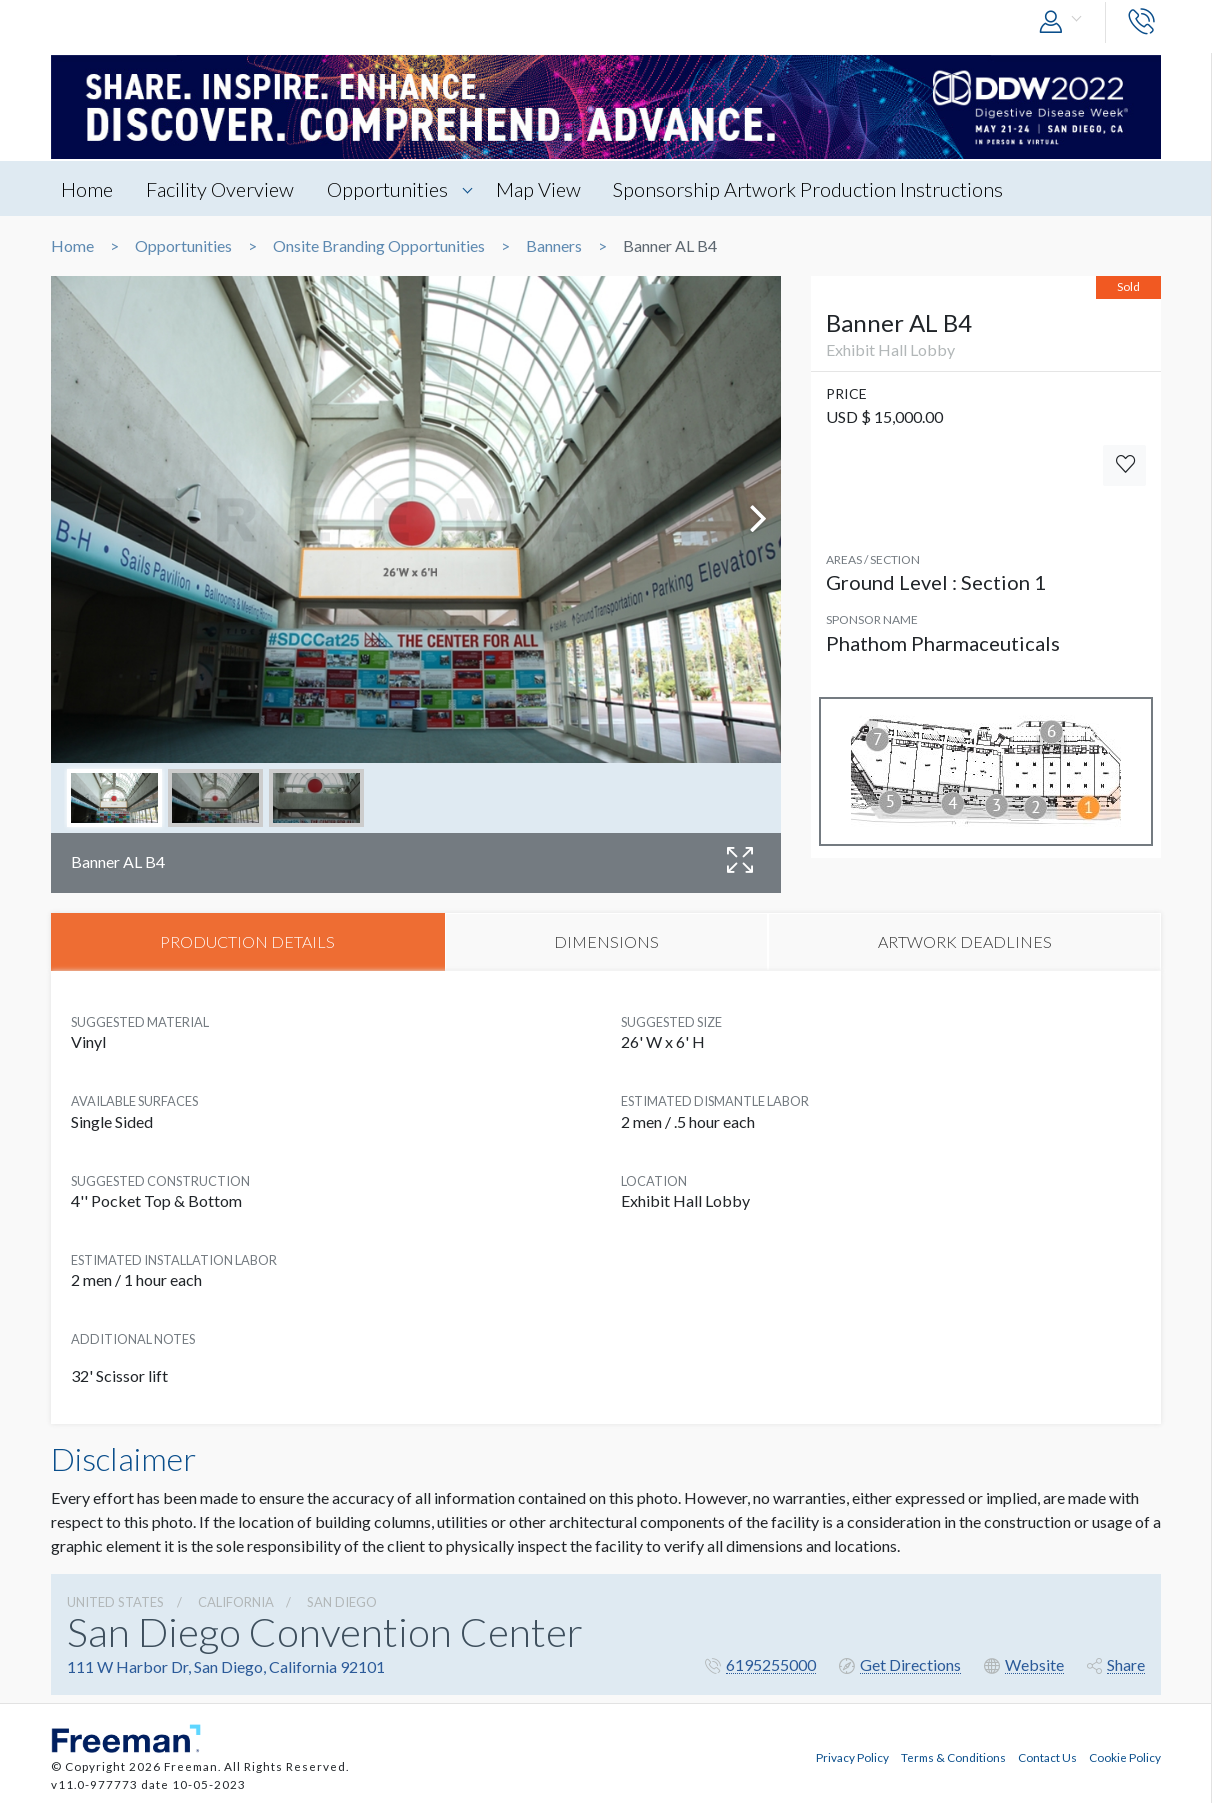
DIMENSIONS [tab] (606, 941)
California (236, 1602)
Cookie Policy (1125, 1756)
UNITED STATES (115, 1602)
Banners (554, 246)
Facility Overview (220, 189)
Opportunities (387, 189)
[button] (1065, 22)
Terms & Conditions (953, 1756)
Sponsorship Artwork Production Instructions (809, 189)
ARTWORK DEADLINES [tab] (965, 941)
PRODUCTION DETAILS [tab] (247, 941)
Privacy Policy (852, 1756)
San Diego (342, 1602)
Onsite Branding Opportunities (379, 246)
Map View (538, 189)
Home (87, 189)
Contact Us (1047, 1756)
